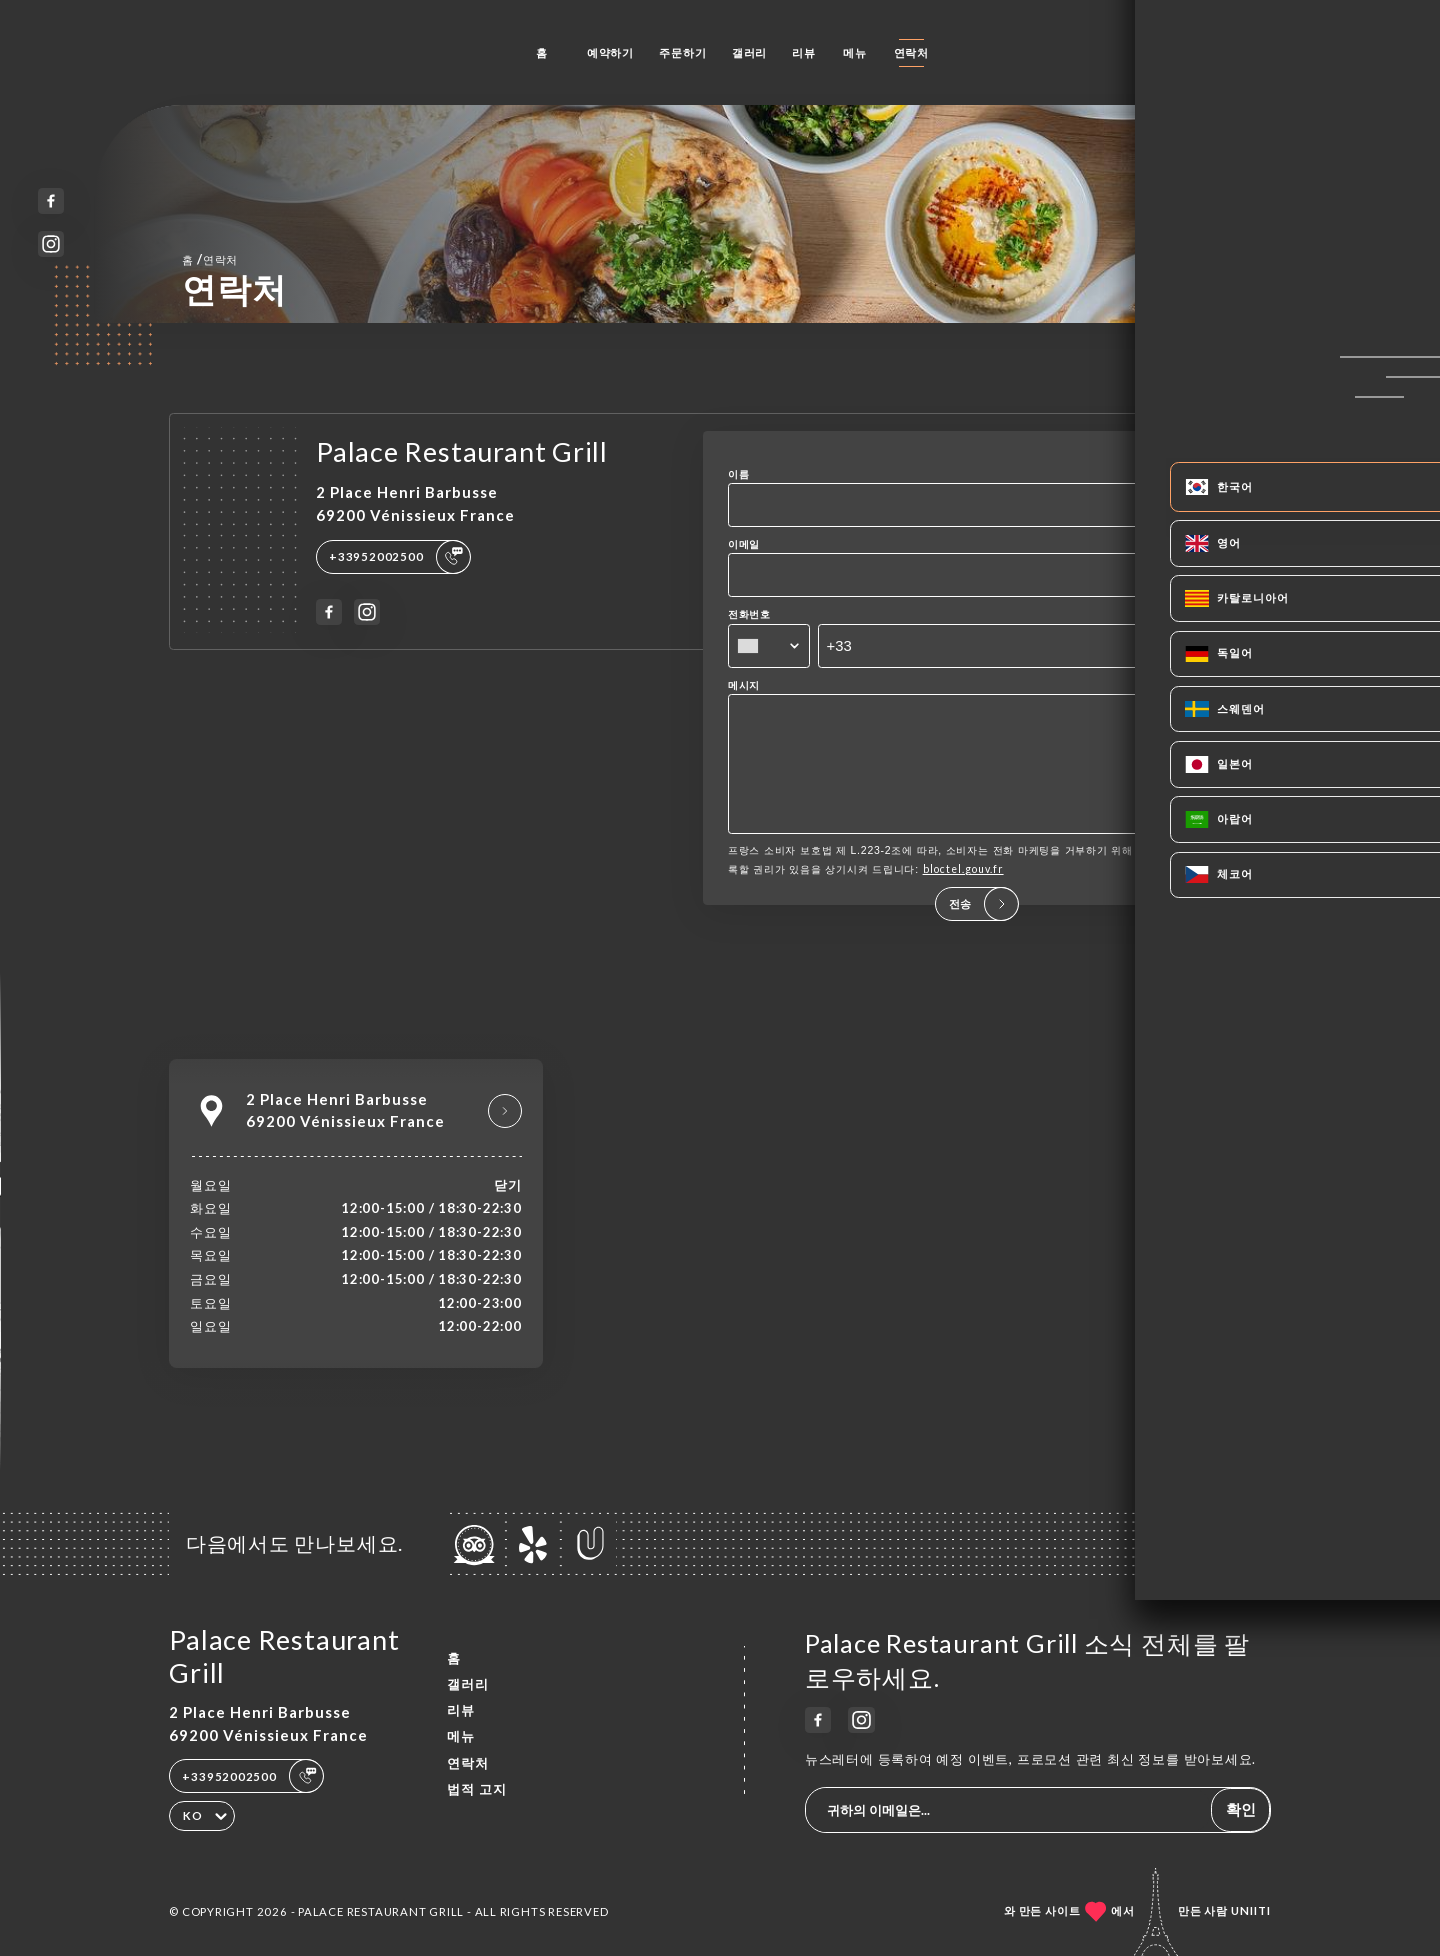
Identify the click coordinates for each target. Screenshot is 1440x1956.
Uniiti (1251, 1910)
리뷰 (804, 52)
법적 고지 (477, 1789)
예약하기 (610, 52)
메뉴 (855, 52)
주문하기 (682, 52)
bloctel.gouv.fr (963, 897)
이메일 (744, 544)
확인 (1241, 1809)
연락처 (911, 52)
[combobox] (769, 646)
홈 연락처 (210, 259)
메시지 (744, 685)
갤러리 (749, 52)
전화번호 (749, 614)
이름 (739, 474)
